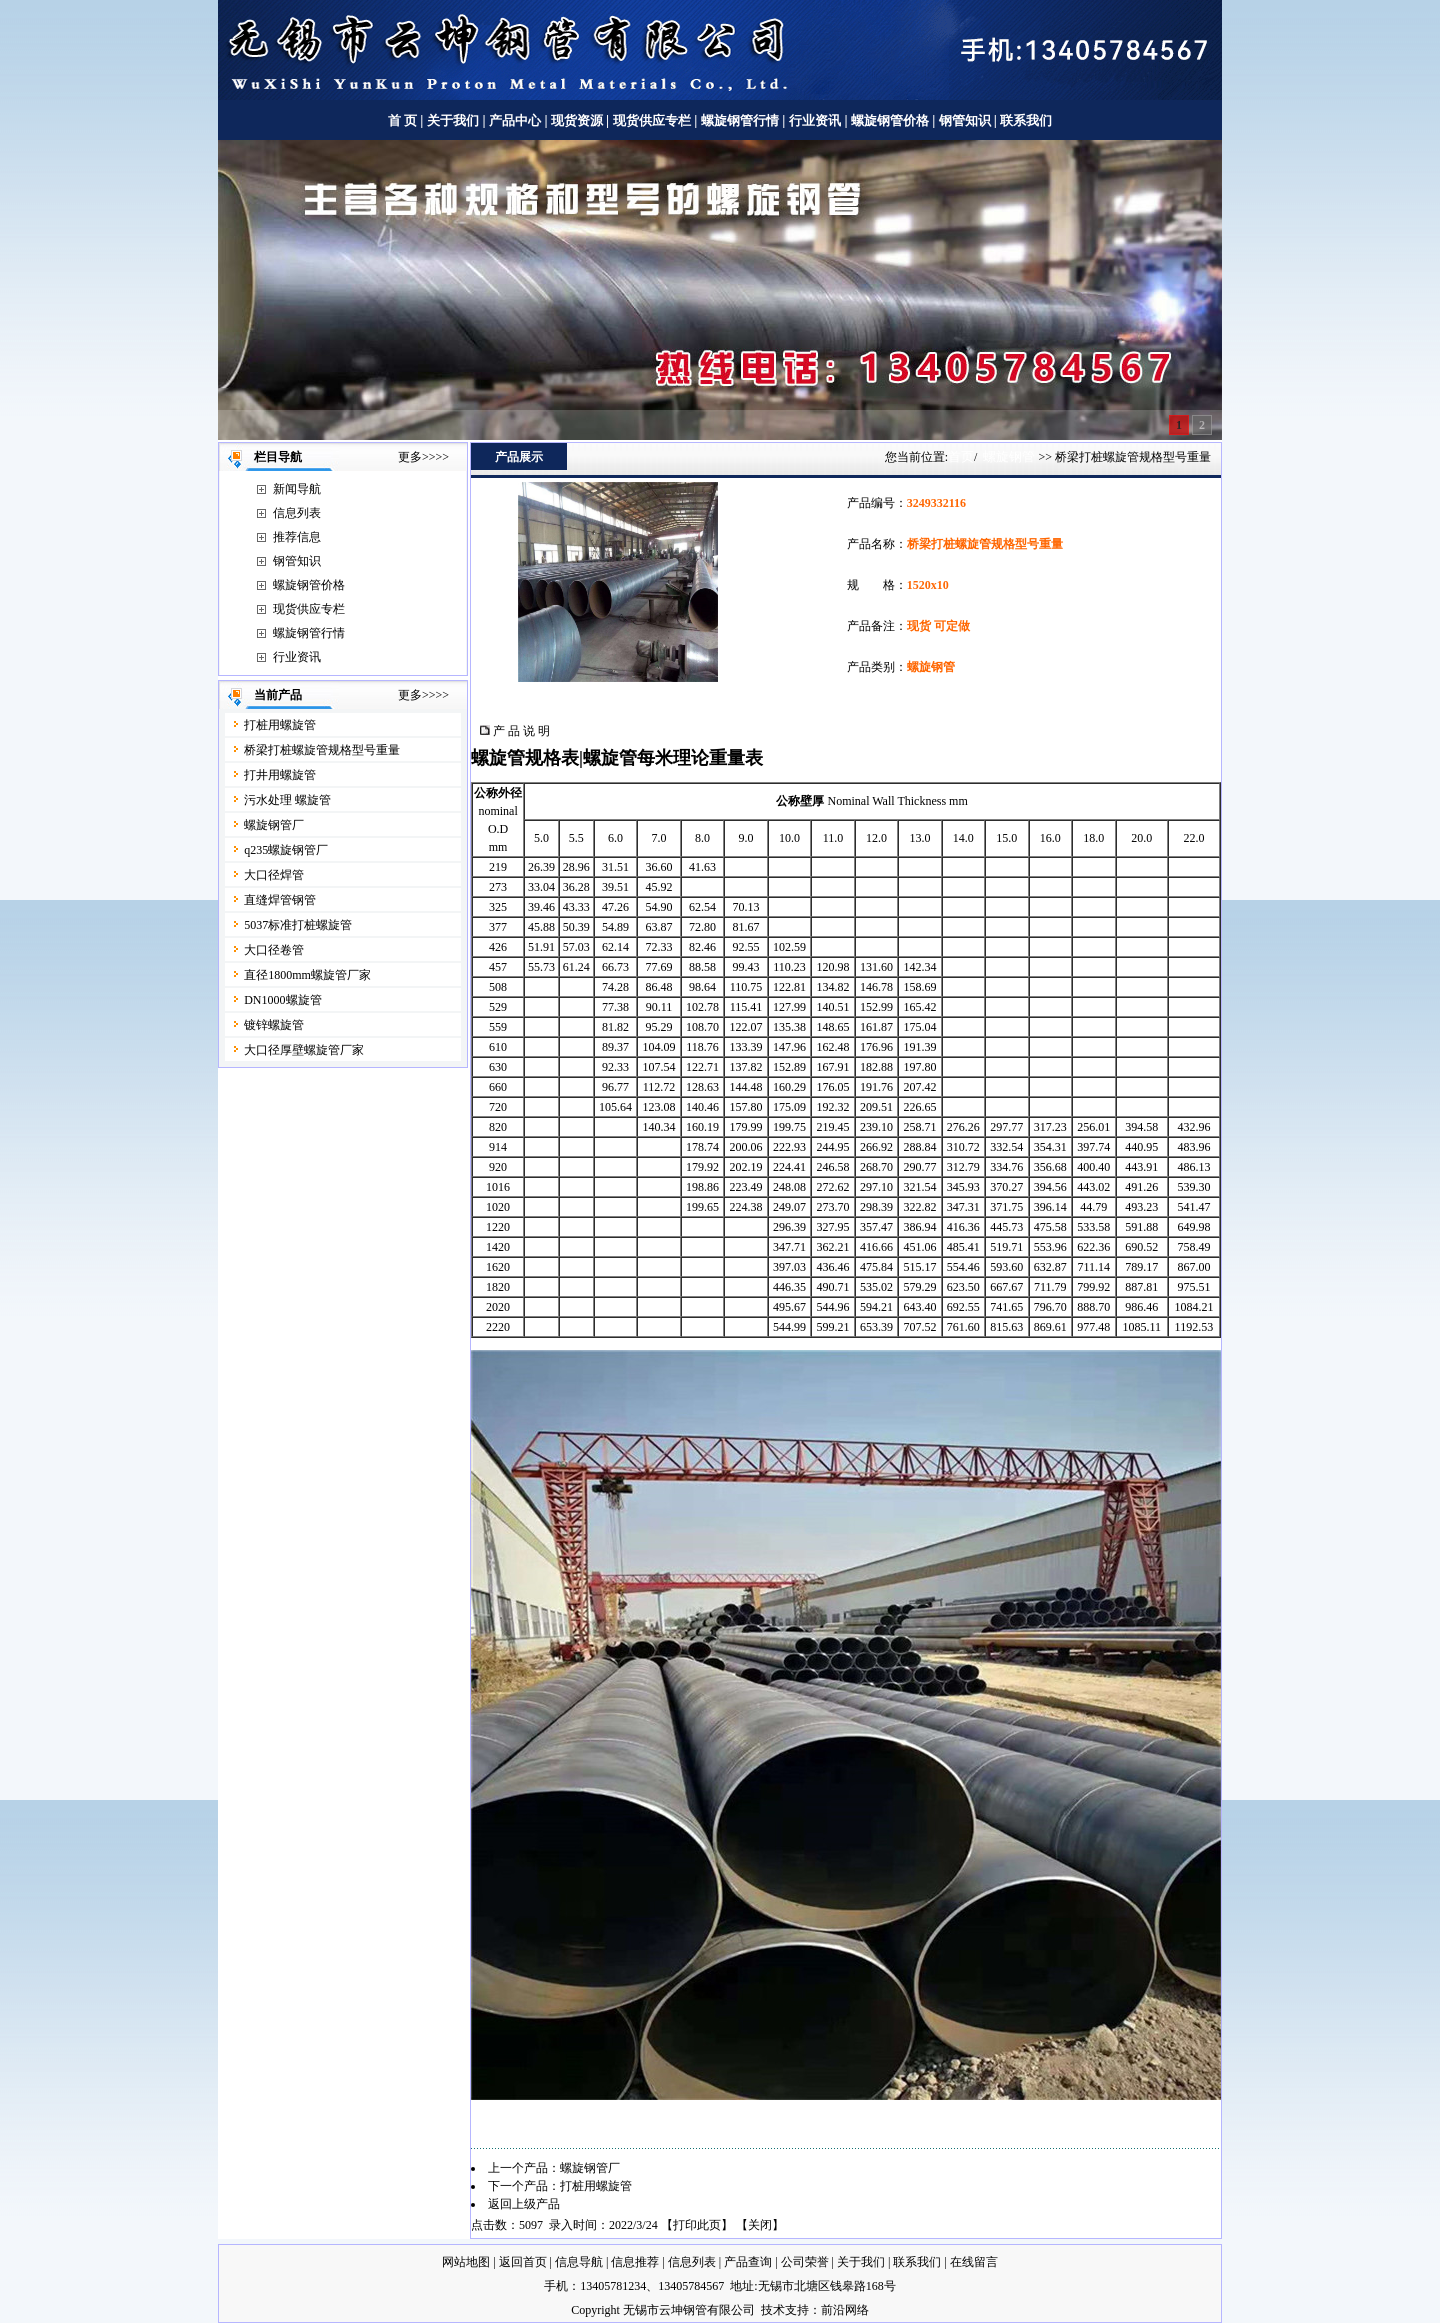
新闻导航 (297, 489)
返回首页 (523, 2262)
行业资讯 (815, 120)
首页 (961, 456)
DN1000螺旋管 (282, 1000)
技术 (773, 2310)
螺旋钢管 (1009, 456)
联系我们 (1026, 120)
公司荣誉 (805, 2262)
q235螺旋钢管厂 (286, 850)
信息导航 (579, 2262)
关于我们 (453, 120)
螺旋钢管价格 (891, 120)
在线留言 (974, 2262)
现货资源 (577, 120)
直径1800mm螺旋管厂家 (307, 975)
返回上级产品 (524, 2204)
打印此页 (697, 2225)
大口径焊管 (274, 875)
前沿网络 (845, 2310)
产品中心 (515, 120)
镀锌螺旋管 (274, 1025)
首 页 (402, 120)
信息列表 (297, 513)
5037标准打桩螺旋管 (298, 925)
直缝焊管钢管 (280, 900)
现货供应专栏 (652, 120)
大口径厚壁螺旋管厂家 (304, 1050)
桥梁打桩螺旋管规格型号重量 (322, 750)
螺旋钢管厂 (274, 825)
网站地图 (466, 2262)
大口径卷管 (274, 950)
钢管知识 (964, 120)
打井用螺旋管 (280, 775)
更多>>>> (423, 457)
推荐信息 (297, 537)
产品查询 (748, 2262)
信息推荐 (635, 2262)
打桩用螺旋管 (280, 725)
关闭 (760, 2225)
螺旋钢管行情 (740, 120)
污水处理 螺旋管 (287, 800)
